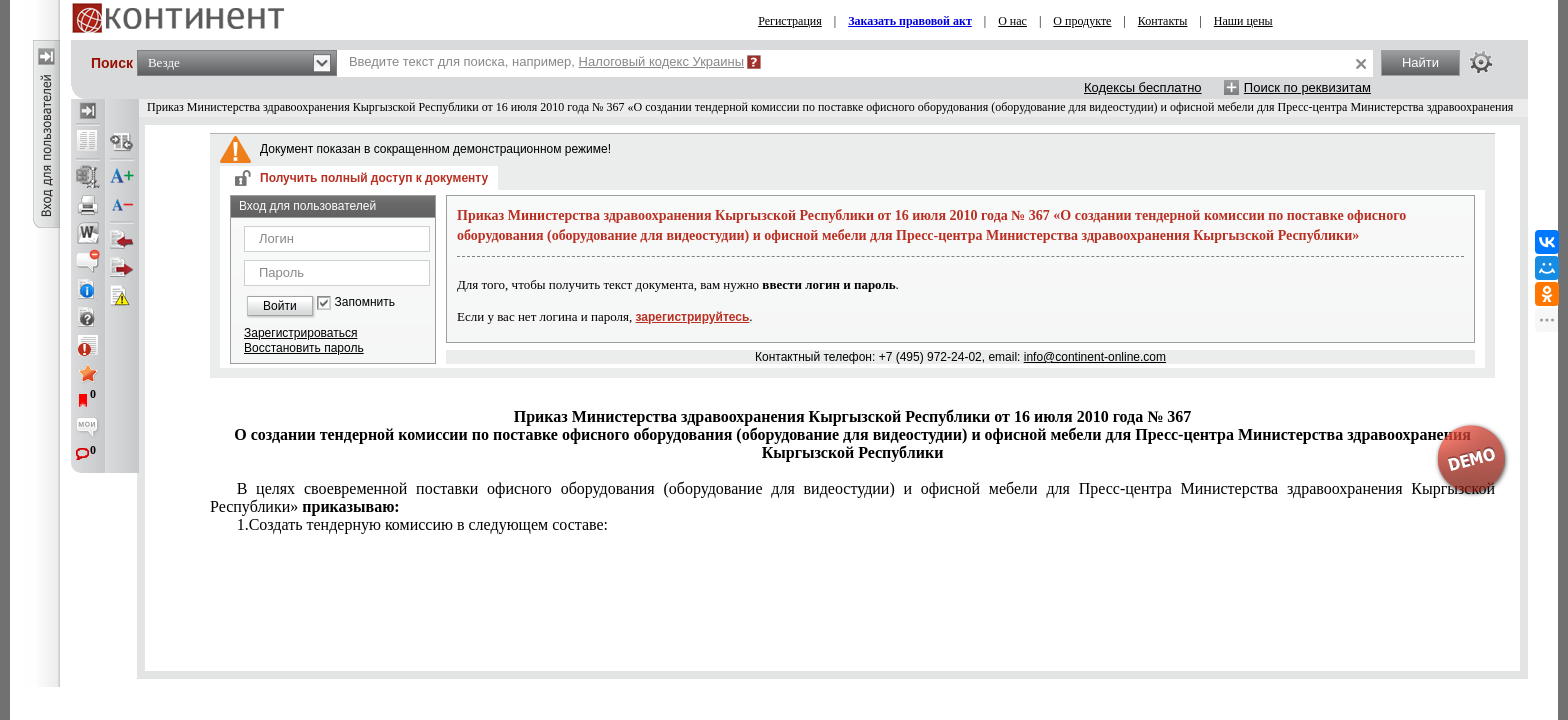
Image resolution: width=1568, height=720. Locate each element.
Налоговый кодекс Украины (662, 61)
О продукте (1082, 21)
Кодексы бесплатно (1143, 87)
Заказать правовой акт (910, 21)
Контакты (1163, 21)
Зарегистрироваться (300, 333)
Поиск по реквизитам (1307, 87)
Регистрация (790, 21)
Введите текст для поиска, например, (546, 61)
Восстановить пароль (304, 348)
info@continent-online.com (1095, 357)
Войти (280, 306)
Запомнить (365, 302)
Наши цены (1243, 21)
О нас (1012, 21)
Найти (1420, 62)
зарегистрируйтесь (693, 317)
